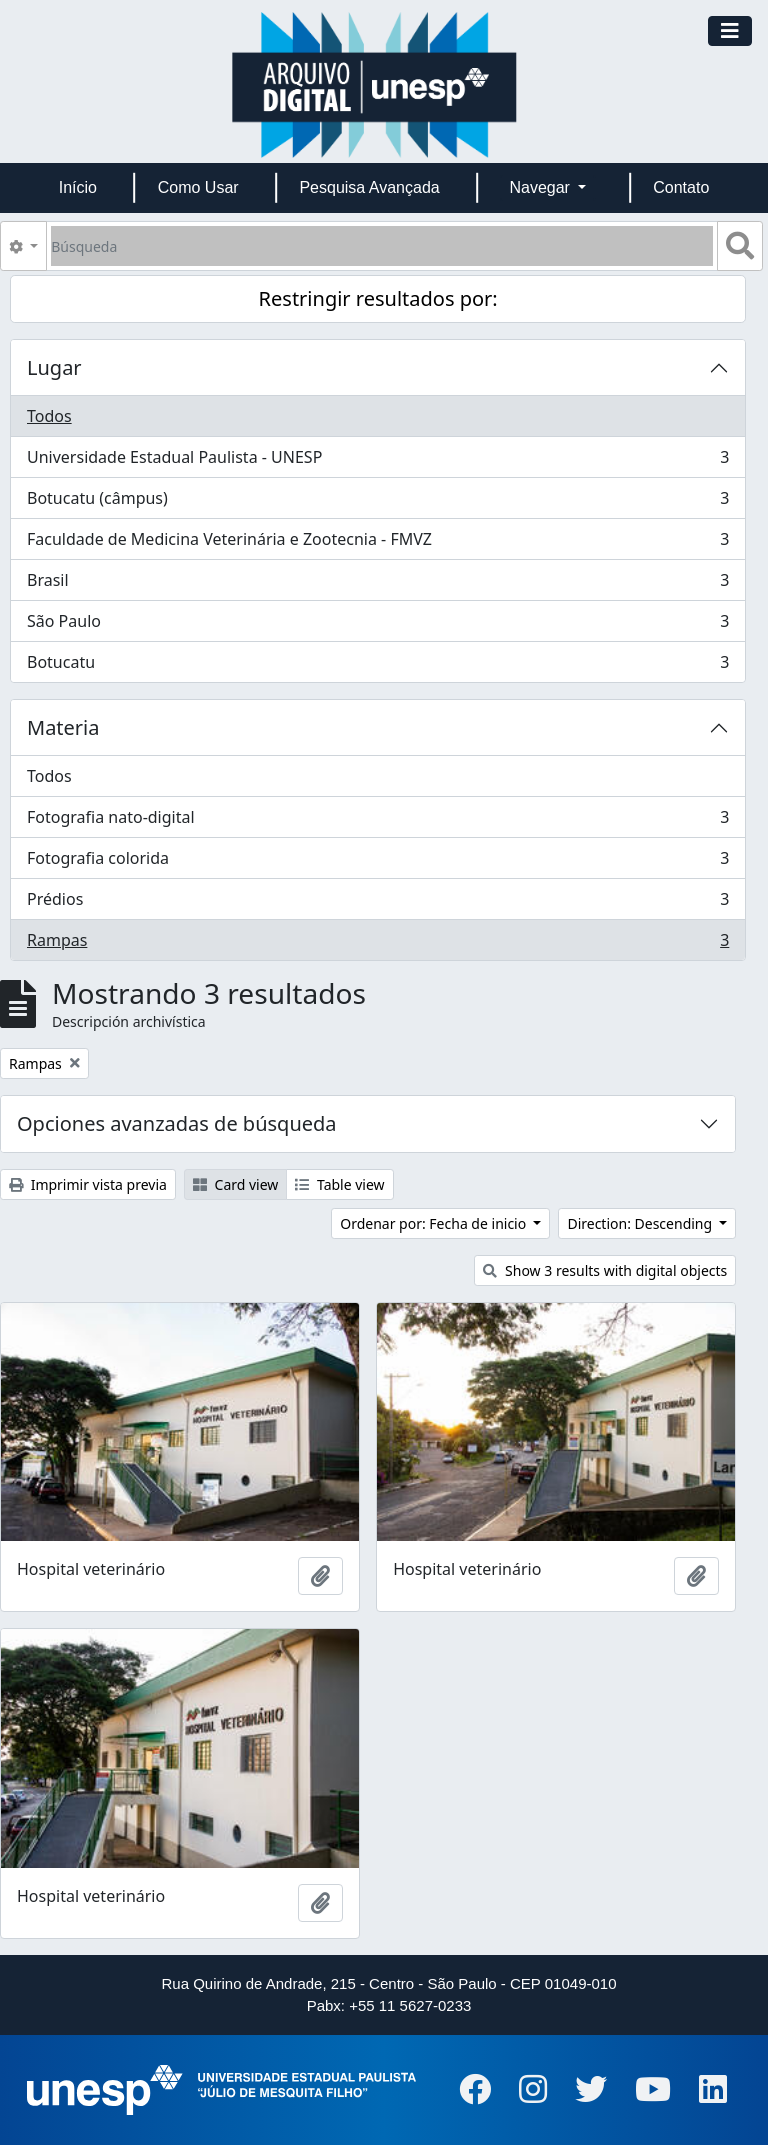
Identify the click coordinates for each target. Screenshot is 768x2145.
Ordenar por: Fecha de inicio (435, 1223)
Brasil (377, 584)
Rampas (377, 944)
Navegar (541, 187)
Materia (63, 727)
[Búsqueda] (382, 246)
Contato (681, 187)
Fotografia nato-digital (377, 821)
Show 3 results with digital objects (605, 1270)
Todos (49, 416)
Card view (235, 1184)
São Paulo (377, 625)
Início (78, 187)
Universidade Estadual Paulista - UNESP (377, 461)
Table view (339, 1184)
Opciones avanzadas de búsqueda (177, 1123)
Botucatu (377, 666)
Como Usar (198, 187)
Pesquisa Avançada (369, 187)
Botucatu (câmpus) (377, 502)
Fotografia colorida (377, 862)
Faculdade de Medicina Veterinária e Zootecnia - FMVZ (377, 543)
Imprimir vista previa (88, 1184)
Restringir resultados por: (378, 298)
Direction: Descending (641, 1223)
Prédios (377, 903)
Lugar (54, 367)
